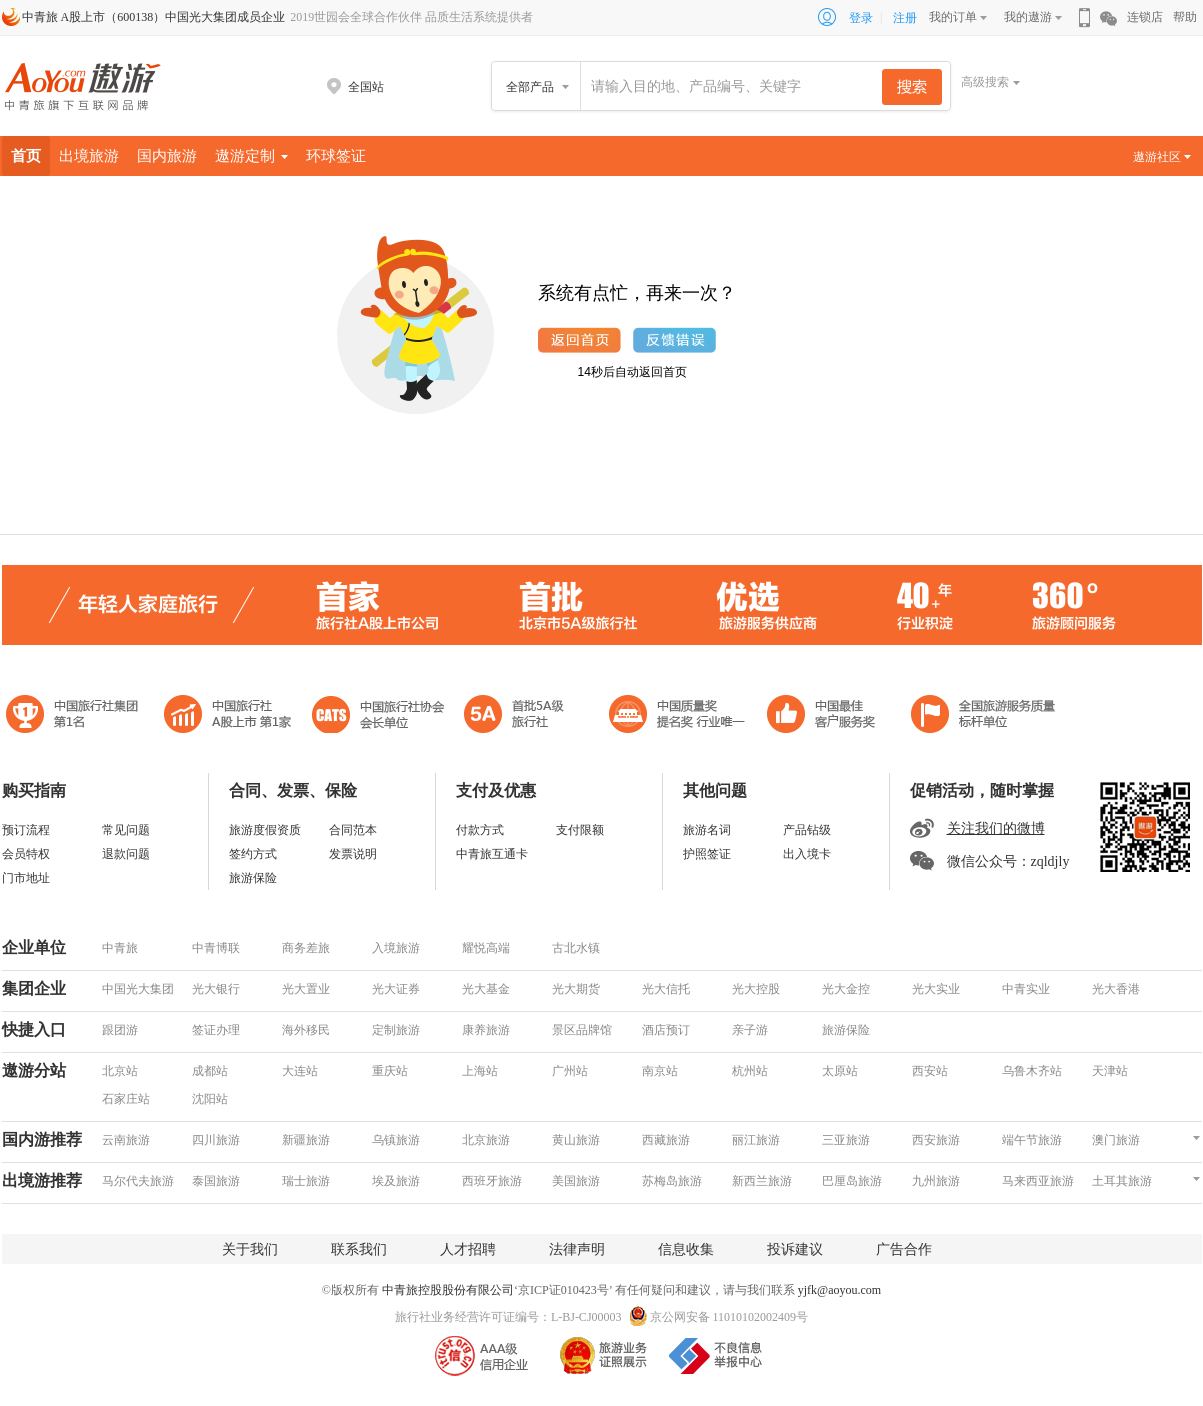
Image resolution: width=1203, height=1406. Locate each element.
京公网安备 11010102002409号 (729, 1317)
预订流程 (26, 830)
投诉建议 (795, 1249)
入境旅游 (396, 948)
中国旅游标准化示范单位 (826, 716)
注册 (905, 18)
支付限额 (580, 830)
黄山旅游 (576, 1140)
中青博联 (216, 948)
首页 (26, 155)
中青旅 (120, 948)
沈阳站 (210, 1099)
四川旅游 (216, 1140)
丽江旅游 (756, 1140)
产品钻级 (807, 830)
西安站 (930, 1071)
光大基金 (486, 989)
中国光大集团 (138, 989)
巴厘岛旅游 (852, 1181)
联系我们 (359, 1249)
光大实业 (936, 989)
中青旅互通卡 (492, 854)
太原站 (840, 1071)
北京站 (120, 1071)
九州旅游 (936, 1181)
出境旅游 (89, 155)
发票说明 (353, 854)
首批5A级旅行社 (228, 716)
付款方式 (480, 830)
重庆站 (390, 1071)
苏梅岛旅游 (672, 1181)
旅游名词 (707, 830)
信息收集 (686, 1249)
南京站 (660, 1071)
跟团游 (120, 1030)
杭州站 (750, 1071)
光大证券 (396, 989)
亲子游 (750, 1030)
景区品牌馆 (582, 1030)
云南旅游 (126, 1140)
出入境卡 (807, 854)
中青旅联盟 (1138, 716)
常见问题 (126, 830)
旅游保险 (253, 878)
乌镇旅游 (396, 1140)
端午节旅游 (1032, 1140)
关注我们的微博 (996, 828)
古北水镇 (576, 948)
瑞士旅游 (306, 1181)
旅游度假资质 (265, 830)
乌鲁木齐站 (1032, 1071)
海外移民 (306, 1030)
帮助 (1185, 17)
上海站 (480, 1071)
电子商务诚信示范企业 (522, 716)
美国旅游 (576, 1181)
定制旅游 (396, 1030)
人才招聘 (468, 1249)
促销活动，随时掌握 (982, 790)
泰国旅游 (216, 1181)
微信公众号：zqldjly (1008, 861)
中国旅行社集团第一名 (75, 716)
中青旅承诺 (983, 716)
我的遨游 (1028, 17)
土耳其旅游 (1122, 1181)
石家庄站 (126, 1099)
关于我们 (250, 1249)
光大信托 (666, 989)
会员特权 (26, 854)
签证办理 (216, 1030)
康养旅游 (486, 1030)
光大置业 (306, 989)
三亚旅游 (846, 1140)
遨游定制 (251, 155)
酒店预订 (666, 1030)
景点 (1139, 197)
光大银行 (216, 989)
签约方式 (253, 854)
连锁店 (1145, 17)
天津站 (1110, 1071)
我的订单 (953, 17)
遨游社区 (1162, 157)
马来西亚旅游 (1038, 1181)
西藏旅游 (666, 1140)
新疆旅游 (306, 1140)
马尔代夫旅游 (138, 1181)
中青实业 (1026, 989)
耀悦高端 (486, 948)
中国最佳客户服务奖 (678, 716)
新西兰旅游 (762, 1181)
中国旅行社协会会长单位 (378, 716)
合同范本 (353, 830)
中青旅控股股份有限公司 (448, 1290)
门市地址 (26, 878)
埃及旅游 (396, 1181)
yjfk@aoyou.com (839, 1290)
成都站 (210, 1071)
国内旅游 (167, 155)
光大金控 (846, 989)
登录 (861, 18)
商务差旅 (306, 948)
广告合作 (904, 1249)
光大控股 (756, 989)
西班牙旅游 (492, 1181)
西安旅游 (936, 1140)
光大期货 (576, 989)
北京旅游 (486, 1140)
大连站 (300, 1071)
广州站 (570, 1071)
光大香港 (1116, 989)
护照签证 (707, 854)
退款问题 (126, 854)
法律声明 (577, 1249)
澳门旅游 (1116, 1140)
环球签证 (336, 155)
